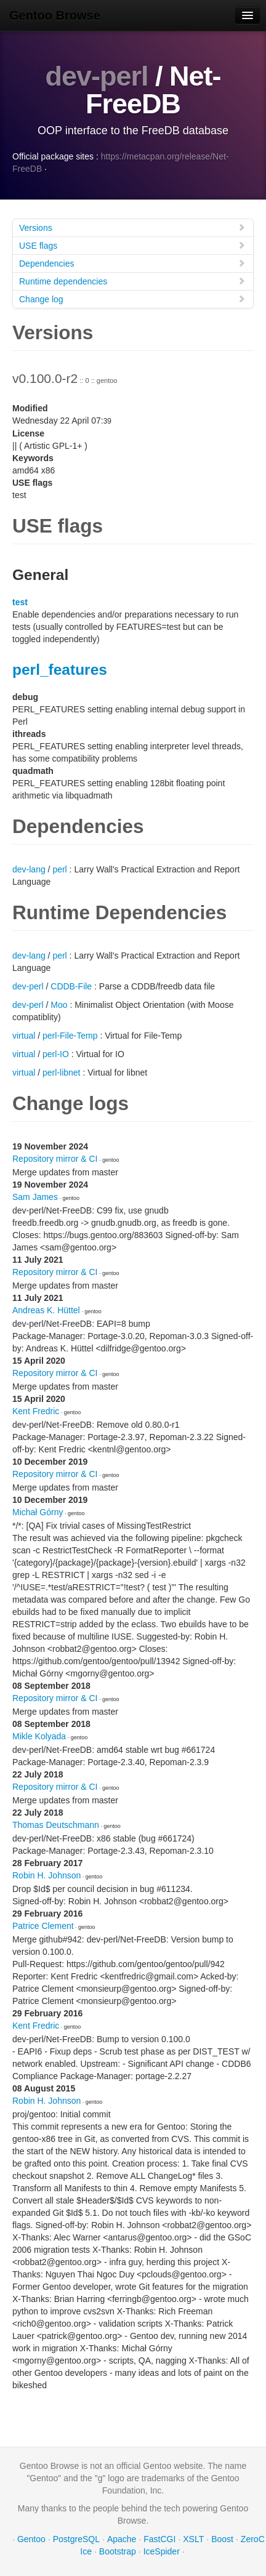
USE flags (132, 245)
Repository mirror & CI (54, 1159)
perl (59, 869)
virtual (23, 1035)
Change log (132, 299)
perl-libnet (61, 1072)
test (20, 602)
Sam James (35, 1197)
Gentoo (31, 2539)
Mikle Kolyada (39, 1736)
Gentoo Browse (54, 15)
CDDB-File (71, 986)
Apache (121, 2539)
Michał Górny (37, 1512)
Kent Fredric (35, 1411)
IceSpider (161, 2551)
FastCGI (159, 2539)
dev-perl (96, 76)
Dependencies (132, 263)
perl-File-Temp (69, 1035)
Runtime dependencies (132, 281)
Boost (222, 2539)
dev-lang (29, 869)
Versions (132, 227)
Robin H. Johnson (46, 1875)
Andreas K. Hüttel (46, 1310)
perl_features (59, 669)
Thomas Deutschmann (55, 1825)
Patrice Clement (43, 1926)
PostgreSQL (76, 2539)
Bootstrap (117, 2551)
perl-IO (55, 1054)
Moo (58, 1005)
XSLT (193, 2539)
